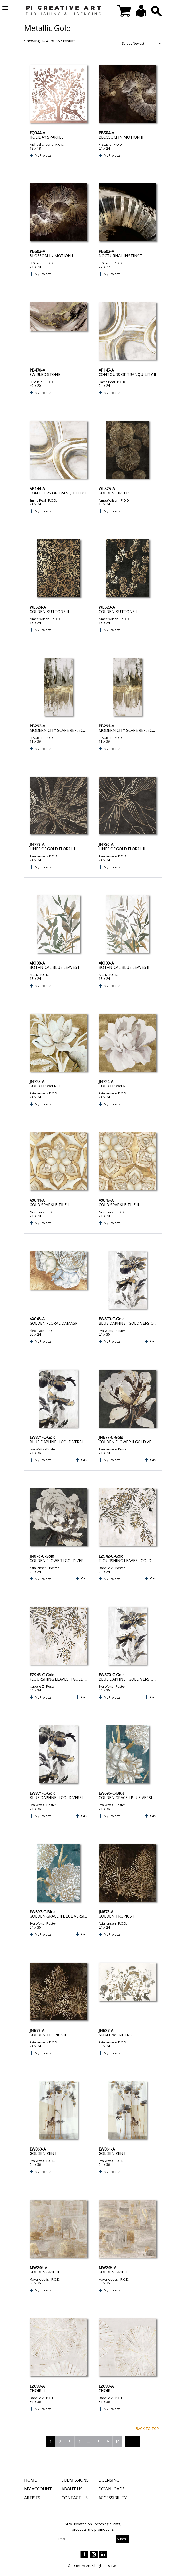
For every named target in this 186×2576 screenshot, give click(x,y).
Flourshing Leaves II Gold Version (65, 1679)
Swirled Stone (45, 374)
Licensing (108, 2481)
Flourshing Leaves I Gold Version (134, 1560)
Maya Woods (39, 2279)
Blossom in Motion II (121, 137)
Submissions (75, 2481)
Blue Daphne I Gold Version (128, 1323)
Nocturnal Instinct (120, 255)
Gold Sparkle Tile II (119, 1204)
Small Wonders (115, 2035)
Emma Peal (107, 382)
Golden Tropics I (116, 1916)
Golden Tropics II (48, 2035)
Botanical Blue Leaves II (124, 967)
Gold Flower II (45, 1086)
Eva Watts (106, 1330)
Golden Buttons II (49, 611)
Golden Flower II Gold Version (131, 1441)
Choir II (37, 2390)
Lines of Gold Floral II (122, 849)
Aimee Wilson (108, 500)
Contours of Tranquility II (127, 374)
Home (30, 2481)
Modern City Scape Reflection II (63, 730)
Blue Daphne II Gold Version (59, 1441)
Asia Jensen (38, 856)
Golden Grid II (44, 2272)
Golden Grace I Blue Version (128, 1797)
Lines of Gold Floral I (52, 849)
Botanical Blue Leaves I (54, 967)
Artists (32, 2498)
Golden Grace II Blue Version (60, 1916)
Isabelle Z (106, 1568)
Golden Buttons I (118, 611)
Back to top (147, 2428)
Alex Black (37, 1212)
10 (117, 2441)
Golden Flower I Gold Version (61, 1560)
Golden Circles (115, 493)
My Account (38, 2489)
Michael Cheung (41, 144)
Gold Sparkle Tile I (49, 1204)
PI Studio (105, 144)
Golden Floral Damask (54, 1323)
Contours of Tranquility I (58, 493)
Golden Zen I (43, 2153)
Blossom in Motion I (51, 255)
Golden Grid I (113, 2272)
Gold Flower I (113, 1086)
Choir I (106, 2390)
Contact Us (75, 2498)
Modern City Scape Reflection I (131, 730)
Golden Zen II (113, 2153)
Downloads (111, 2489)
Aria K (34, 975)
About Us (72, 2489)
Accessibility (112, 2498)
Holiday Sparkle (46, 137)
